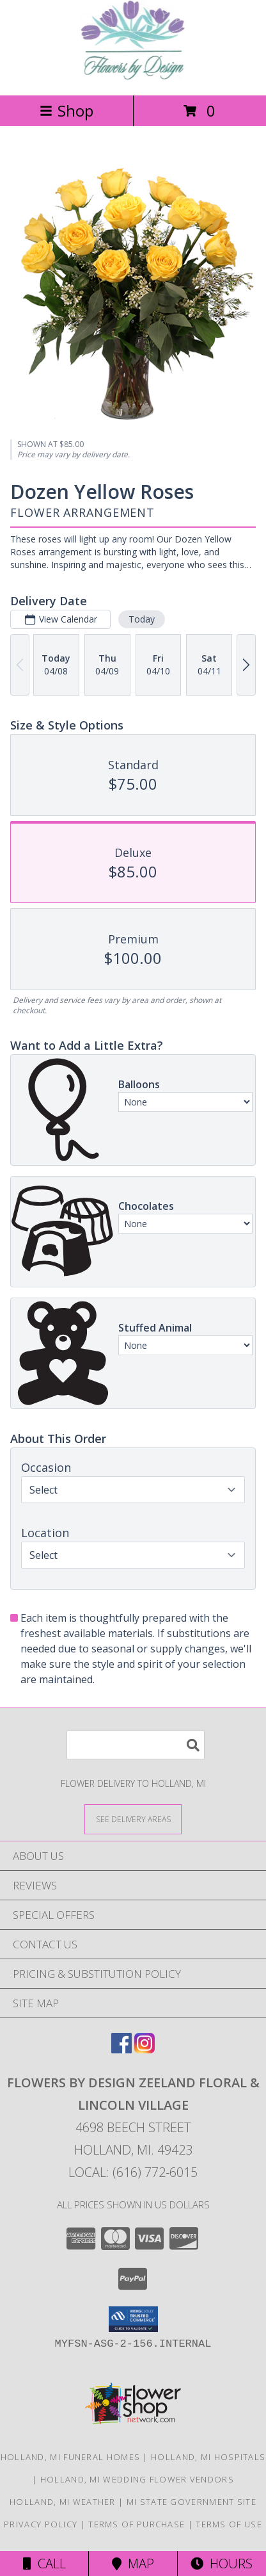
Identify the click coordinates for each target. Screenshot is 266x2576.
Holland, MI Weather (63, 2501)
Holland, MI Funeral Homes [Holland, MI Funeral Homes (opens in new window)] (71, 2457)
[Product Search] (135, 1745)
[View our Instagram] (144, 2049)
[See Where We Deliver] (133, 1819)
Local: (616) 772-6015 (133, 2172)
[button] (133, 2319)
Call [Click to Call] (44, 2563)
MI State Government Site (191, 2501)
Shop (66, 110)
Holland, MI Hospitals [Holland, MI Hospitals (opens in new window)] (208, 2457)
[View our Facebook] (121, 2049)
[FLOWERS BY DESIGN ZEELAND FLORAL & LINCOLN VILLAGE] (133, 76)
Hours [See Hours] (222, 2563)
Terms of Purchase (136, 2524)
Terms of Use (229, 2524)
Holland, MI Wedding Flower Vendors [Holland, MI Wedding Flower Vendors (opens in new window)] (137, 2479)
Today (142, 619)
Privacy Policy (40, 2524)
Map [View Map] (133, 2563)
